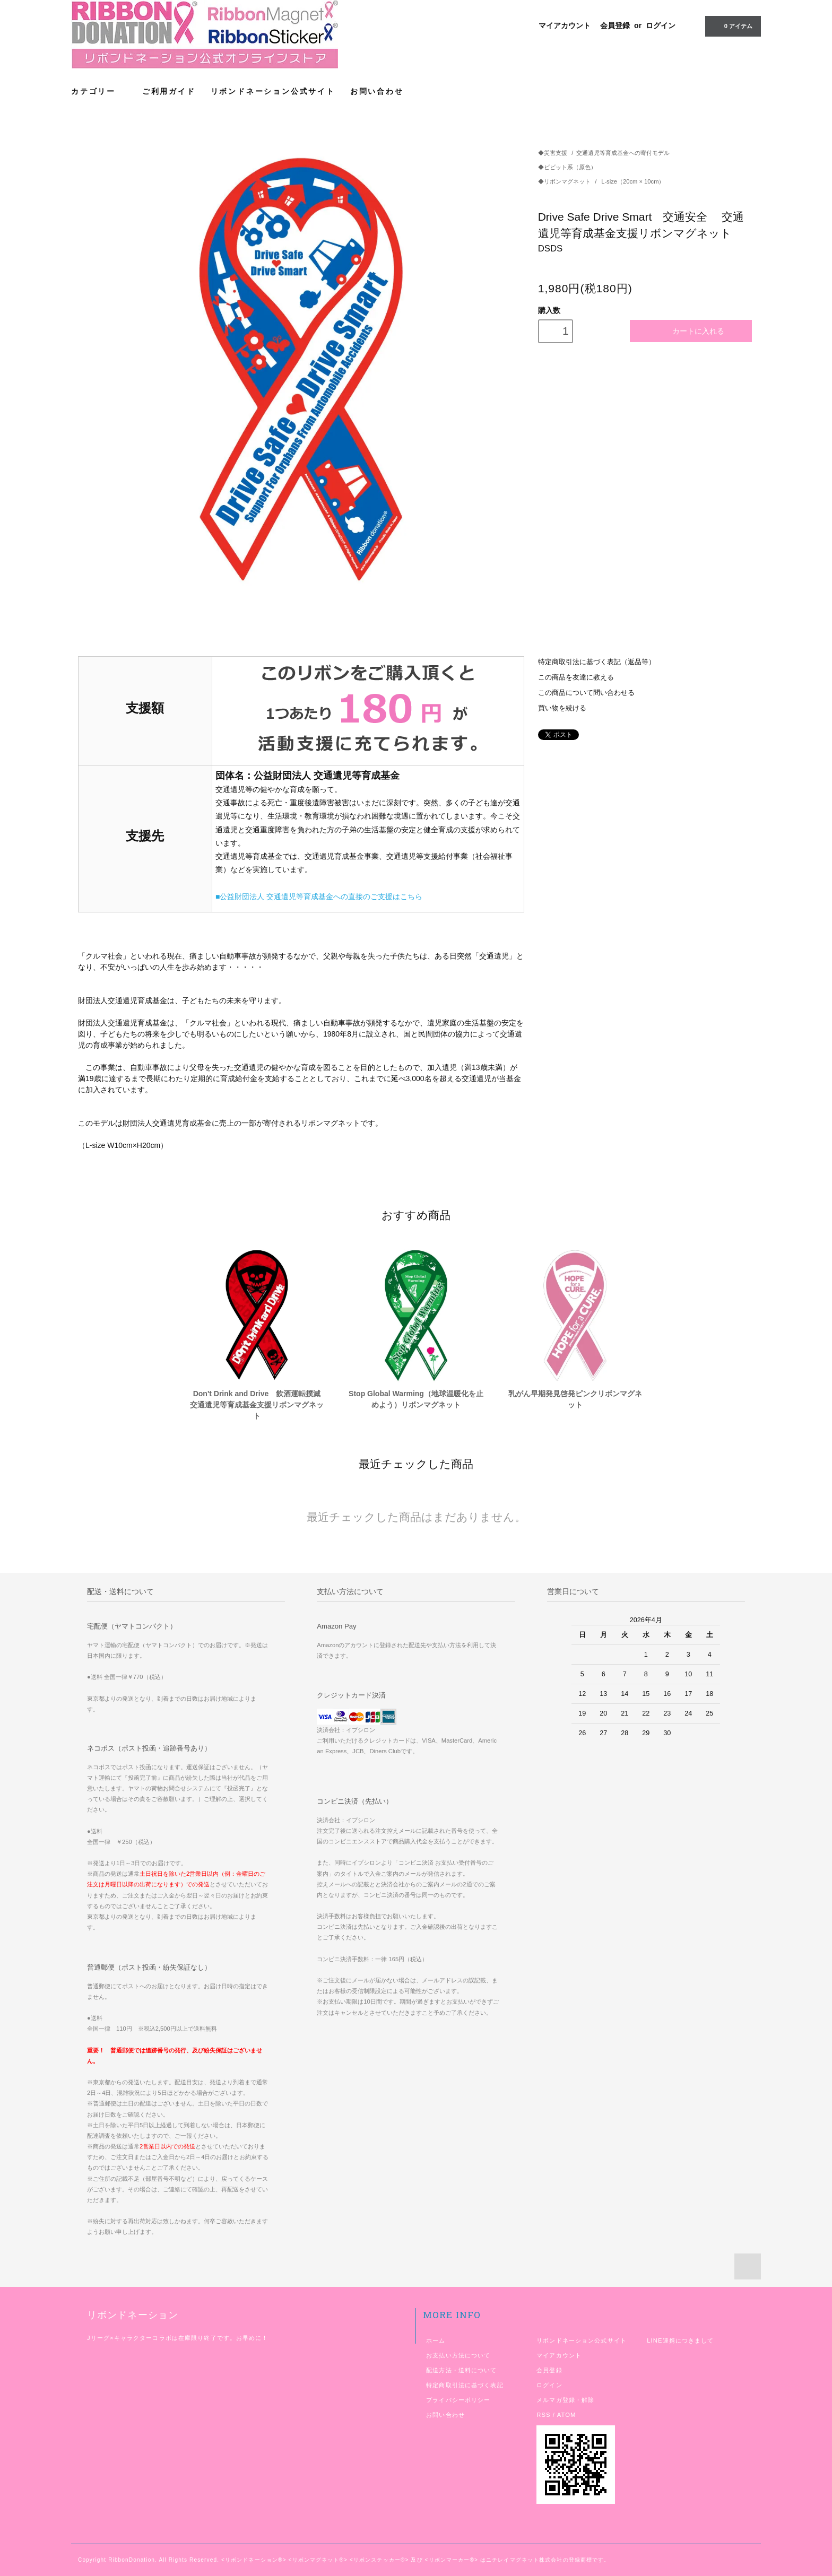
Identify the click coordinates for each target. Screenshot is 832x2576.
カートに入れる (691, 330)
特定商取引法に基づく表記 (464, 2385)
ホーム (435, 2340)
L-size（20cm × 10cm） (632, 181)
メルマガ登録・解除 (565, 2400)
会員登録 (615, 25)
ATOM (566, 2415)
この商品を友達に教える (576, 677)
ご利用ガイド (169, 91)
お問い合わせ (377, 91)
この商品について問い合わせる (586, 693)
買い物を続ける (562, 708)
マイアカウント (565, 25)
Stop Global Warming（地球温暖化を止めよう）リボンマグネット (416, 1399)
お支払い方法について (458, 2355)
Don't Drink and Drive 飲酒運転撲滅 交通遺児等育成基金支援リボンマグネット (258, 1404)
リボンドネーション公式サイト (273, 91)
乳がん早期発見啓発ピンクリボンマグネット (575, 1399)
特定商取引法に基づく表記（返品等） (596, 662)
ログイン (660, 25)
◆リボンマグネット (565, 181)
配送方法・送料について (461, 2370)
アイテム (732, 25)
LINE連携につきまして (680, 2340)
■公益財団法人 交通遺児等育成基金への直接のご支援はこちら (318, 896)
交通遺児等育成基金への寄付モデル (623, 153)
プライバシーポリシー (458, 2400)
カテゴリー (99, 91)
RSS (543, 2415)
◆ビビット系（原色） (567, 167)
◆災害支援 (552, 153)
